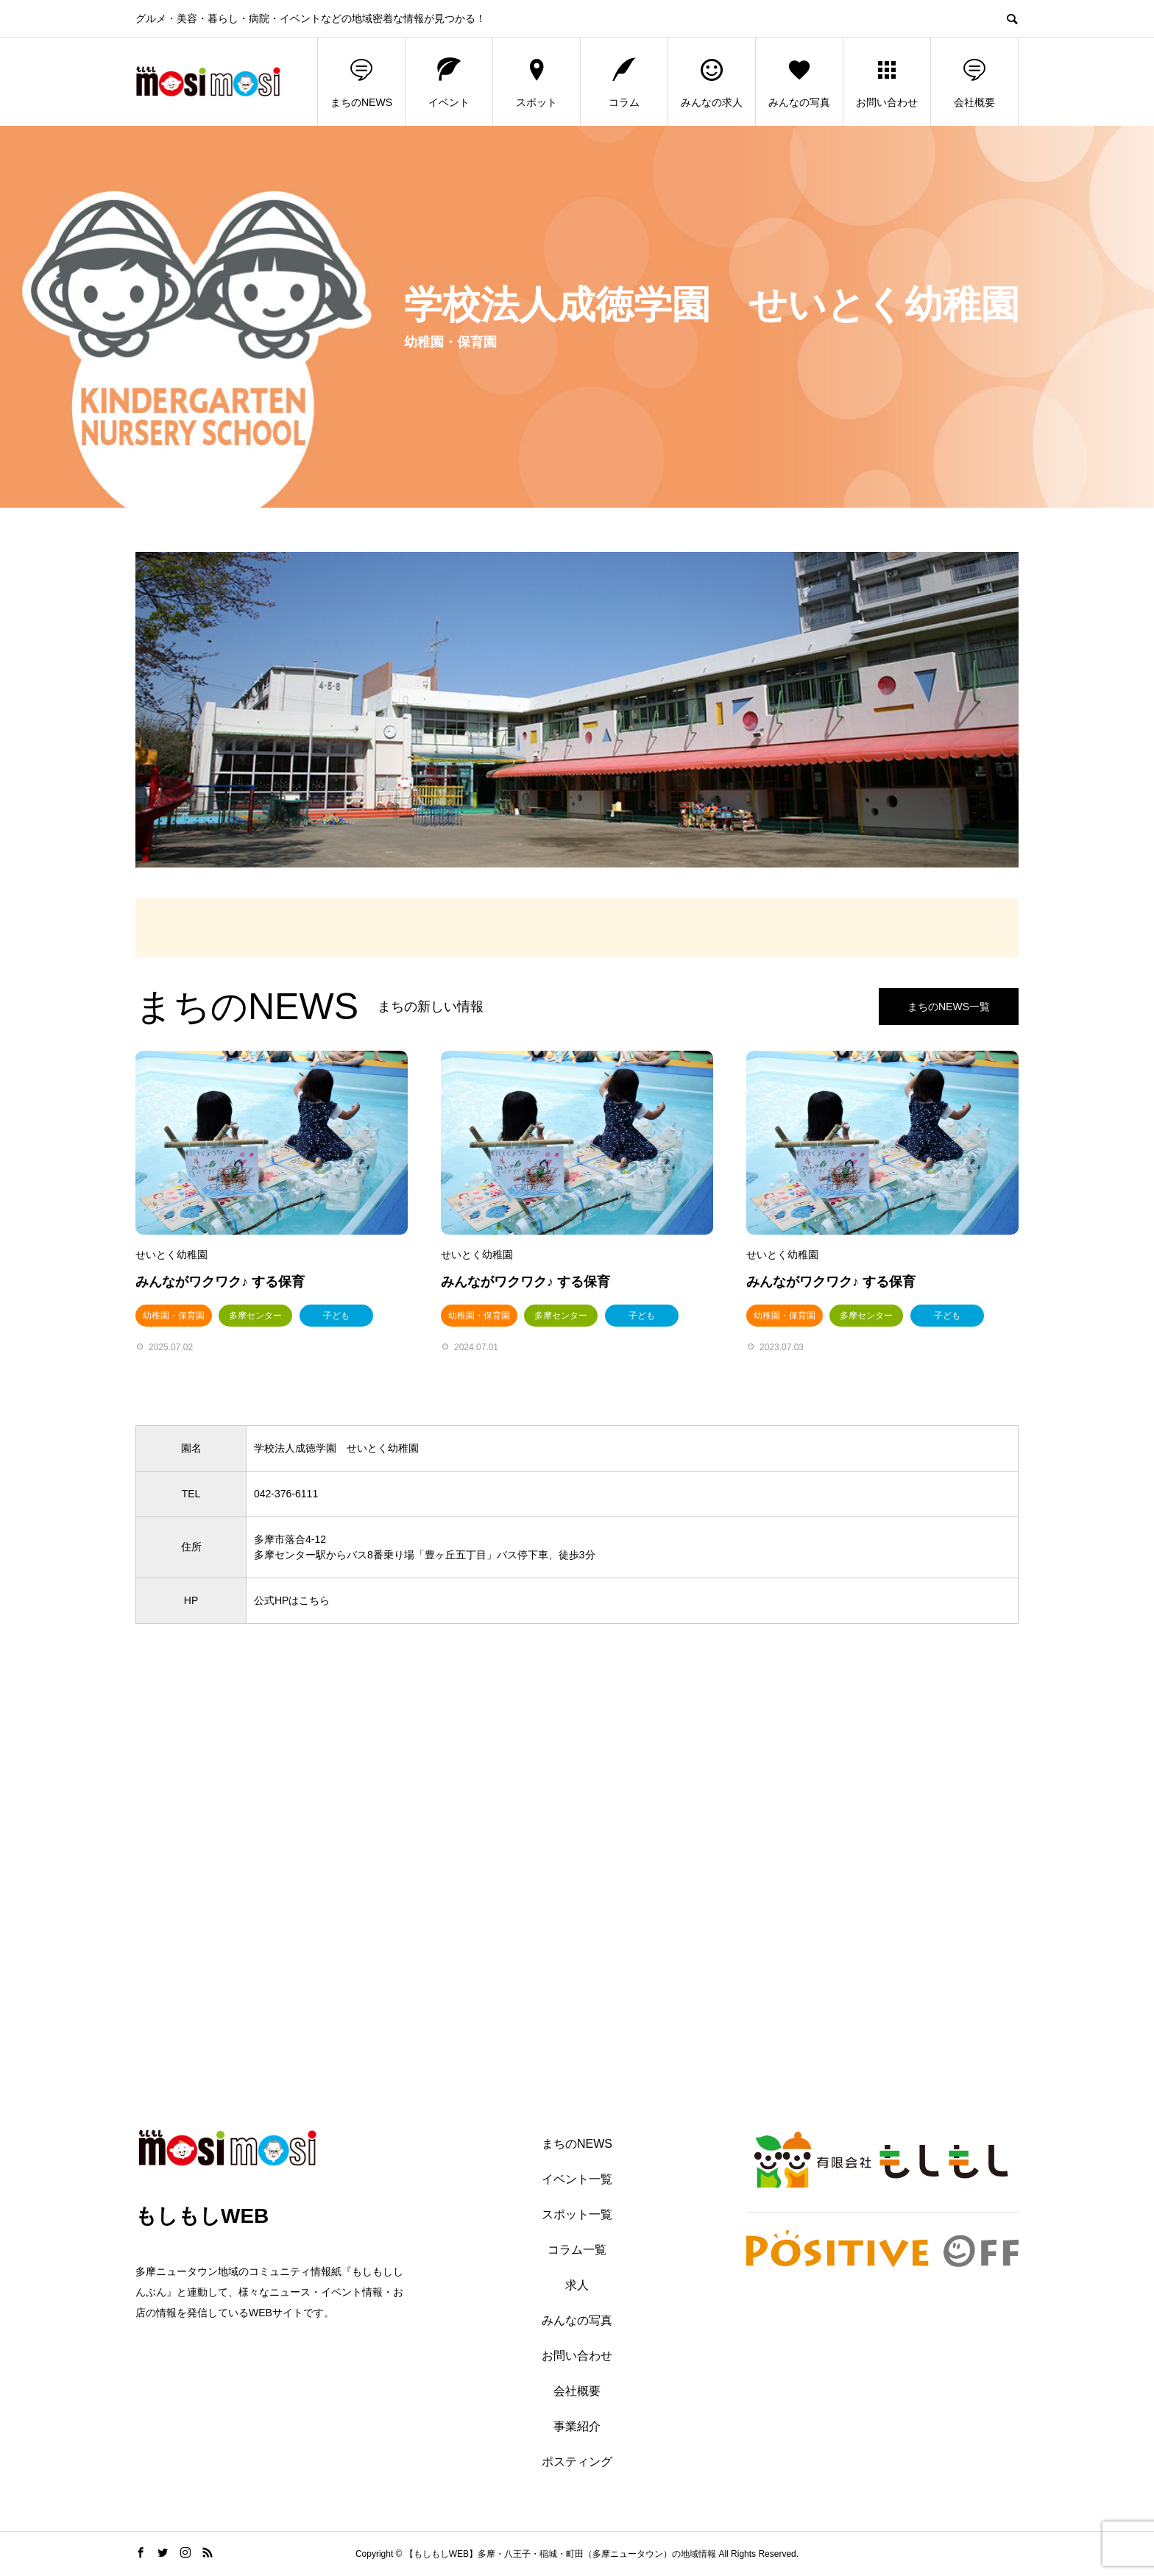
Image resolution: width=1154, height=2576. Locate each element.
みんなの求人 (712, 82)
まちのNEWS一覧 (948, 1006)
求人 (577, 2285)
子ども (336, 1315)
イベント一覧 (577, 2179)
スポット (536, 82)
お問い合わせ (887, 82)
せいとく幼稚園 (171, 1254)
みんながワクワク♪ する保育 (220, 1281)
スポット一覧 (577, 2214)
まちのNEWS (361, 82)
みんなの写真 (799, 82)
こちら (314, 1600)
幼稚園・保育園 (174, 1315)
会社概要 (974, 82)
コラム (624, 82)
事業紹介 (577, 2426)
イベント (449, 82)
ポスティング (577, 2461)
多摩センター (255, 1315)
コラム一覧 (577, 2249)
